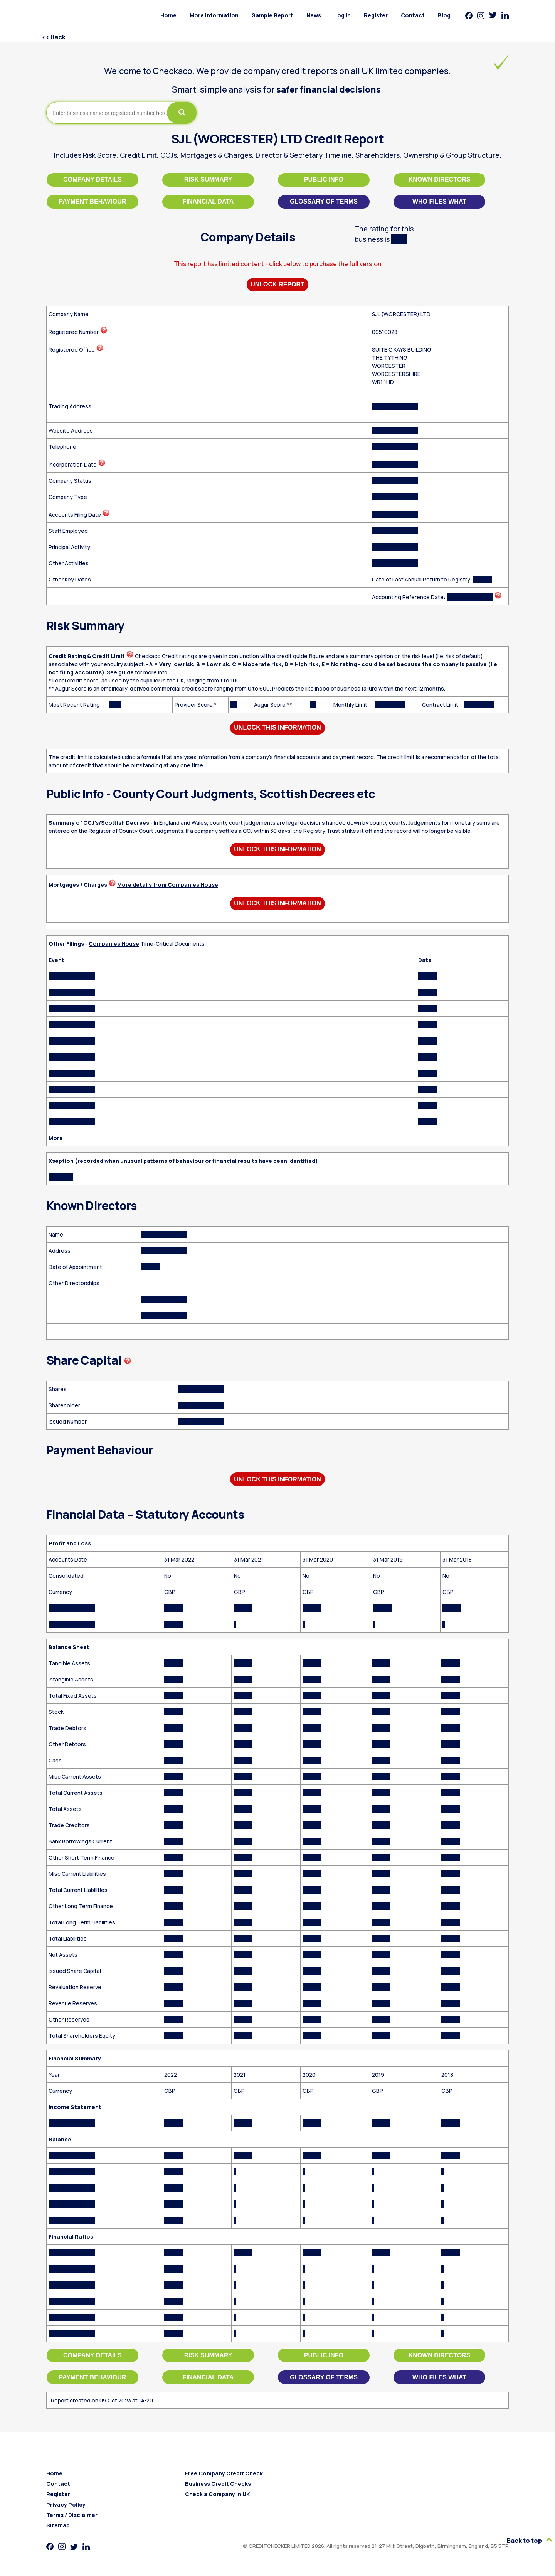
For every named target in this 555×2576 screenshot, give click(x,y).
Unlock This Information (277, 727)
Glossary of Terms (324, 201)
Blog (444, 15)
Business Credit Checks (218, 2483)
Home (168, 15)
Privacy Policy (66, 2504)
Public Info (323, 179)
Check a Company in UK (217, 2494)
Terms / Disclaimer (72, 2515)
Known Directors (440, 179)
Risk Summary (208, 179)
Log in (342, 15)
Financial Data (208, 201)
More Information (214, 15)
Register (376, 15)
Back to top (529, 2540)
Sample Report (272, 15)
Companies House (114, 943)
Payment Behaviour (92, 201)
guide (126, 672)
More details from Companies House (167, 884)
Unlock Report (277, 284)
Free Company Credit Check (224, 2473)
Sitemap (58, 2525)
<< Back (54, 37)
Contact (413, 15)
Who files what (439, 201)
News (313, 15)
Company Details (92, 179)
